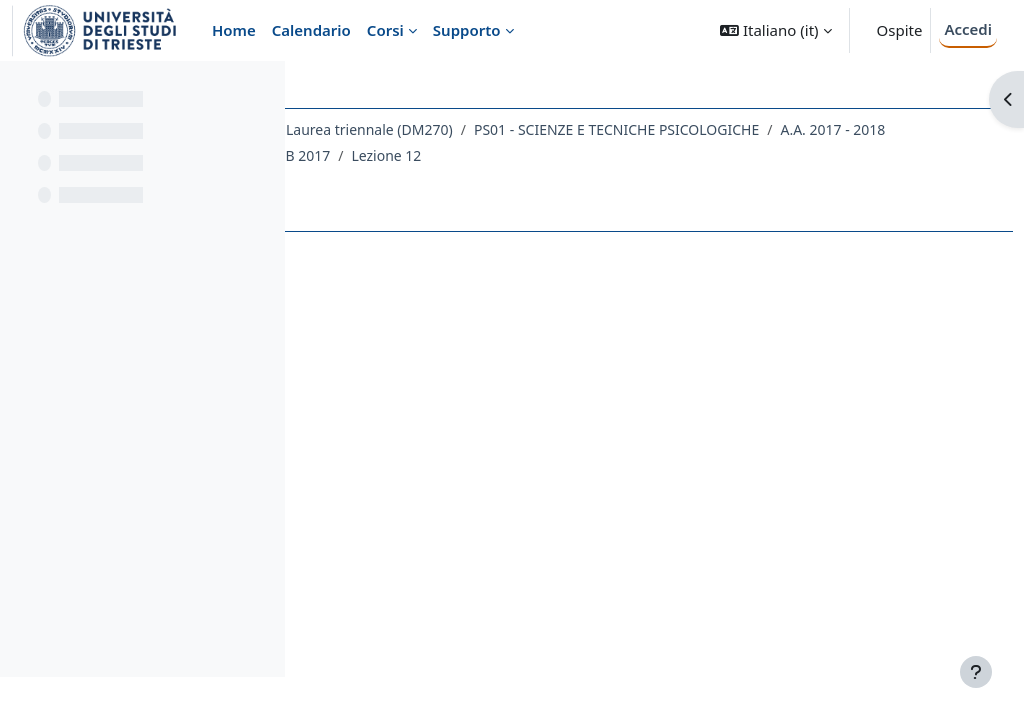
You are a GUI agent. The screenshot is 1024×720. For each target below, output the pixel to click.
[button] (775, 30)
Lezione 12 (666, 181)
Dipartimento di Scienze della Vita (434, 129)
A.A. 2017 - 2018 (704, 155)
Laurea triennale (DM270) (648, 129)
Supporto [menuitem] (467, 30)
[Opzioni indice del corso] (261, 90)
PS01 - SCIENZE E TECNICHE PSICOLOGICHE (487, 155)
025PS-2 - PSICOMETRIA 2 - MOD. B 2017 (477, 181)
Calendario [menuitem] (311, 30)
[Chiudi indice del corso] (21, 90)
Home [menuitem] (234, 30)
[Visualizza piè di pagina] (976, 672)
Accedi (968, 29)
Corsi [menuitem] (385, 30)
